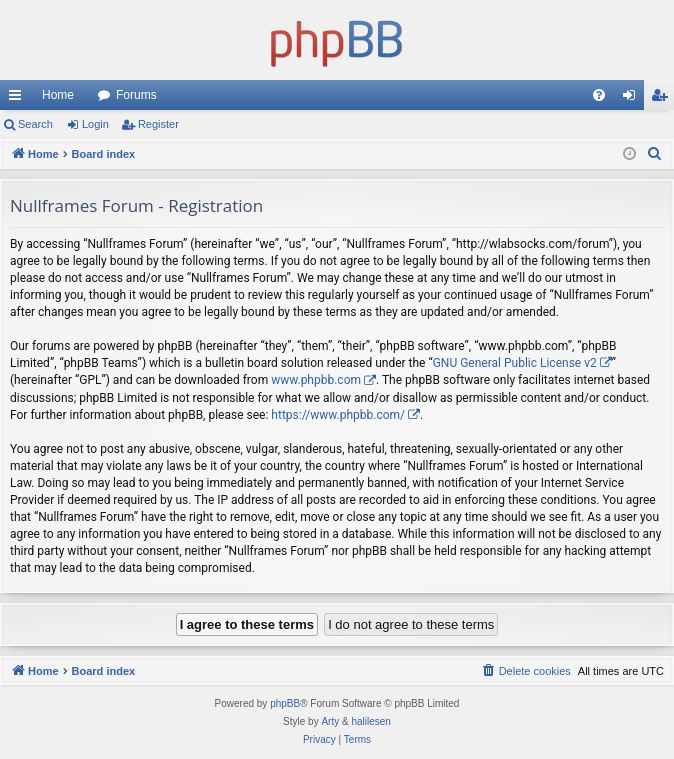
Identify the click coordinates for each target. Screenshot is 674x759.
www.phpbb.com (316, 380)
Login (95, 124)
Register (158, 124)
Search (35, 124)
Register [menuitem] (663, 99)
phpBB (285, 703)
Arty (330, 721)
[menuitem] (599, 95)
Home (58, 95)
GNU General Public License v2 (515, 363)
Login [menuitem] (633, 99)
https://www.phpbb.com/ (338, 415)
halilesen (370, 721)
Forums (136, 95)
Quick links (19, 99)
